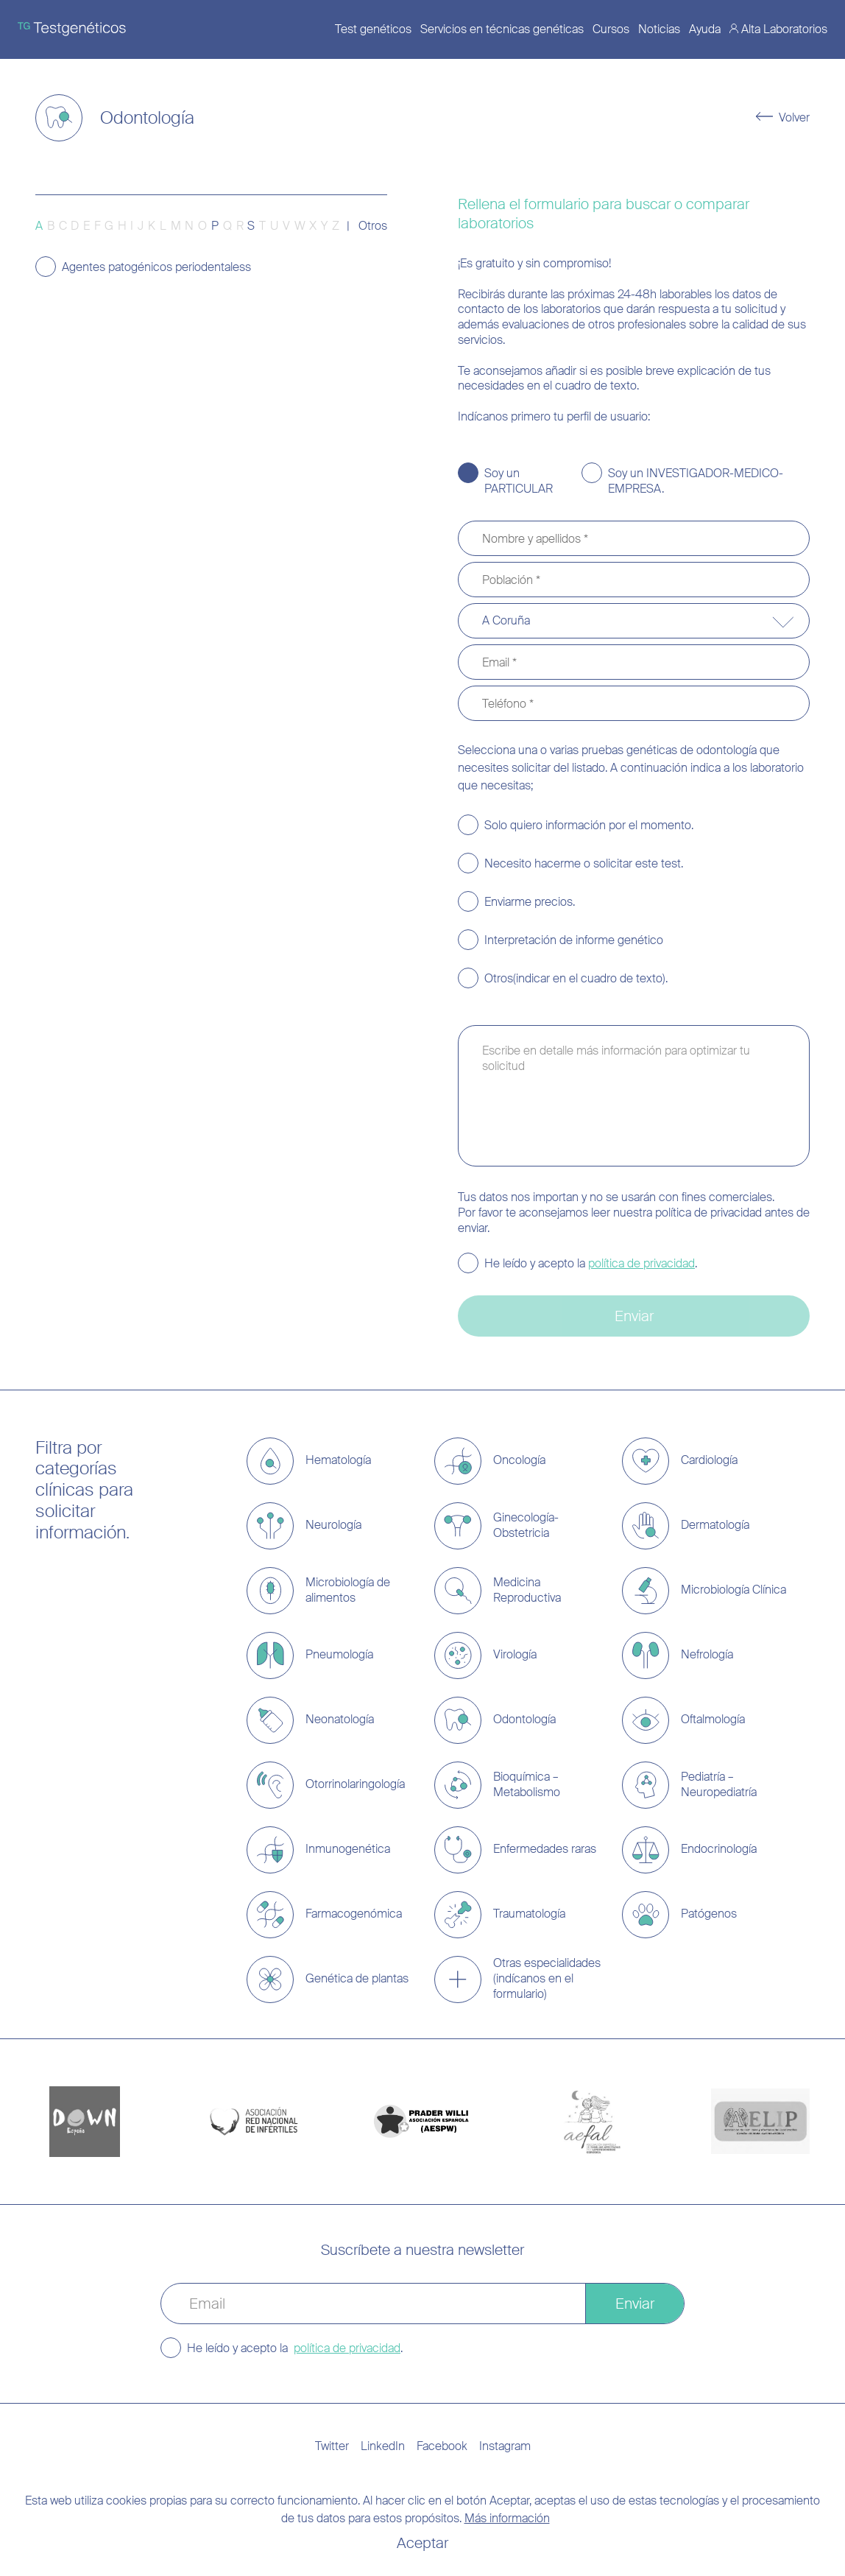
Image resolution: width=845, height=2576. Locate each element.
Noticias (659, 29)
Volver (794, 117)
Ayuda (705, 29)
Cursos (611, 29)
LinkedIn (383, 2446)
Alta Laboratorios (784, 29)
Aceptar (422, 2542)
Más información (507, 2518)
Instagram (505, 2446)
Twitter (332, 2446)
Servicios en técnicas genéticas (502, 29)
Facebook (442, 2446)
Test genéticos (373, 29)
